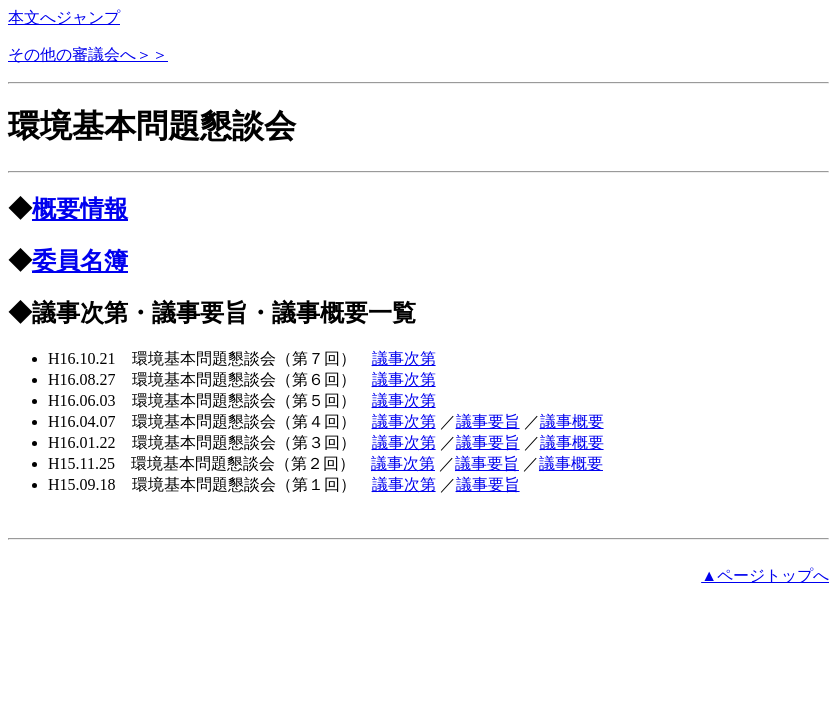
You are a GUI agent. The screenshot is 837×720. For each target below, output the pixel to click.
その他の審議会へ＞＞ (88, 54)
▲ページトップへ (765, 575)
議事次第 (404, 358)
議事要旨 (488, 421)
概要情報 (80, 209)
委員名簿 (80, 261)
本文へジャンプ (64, 17)
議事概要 (572, 421)
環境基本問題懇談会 (152, 126)
